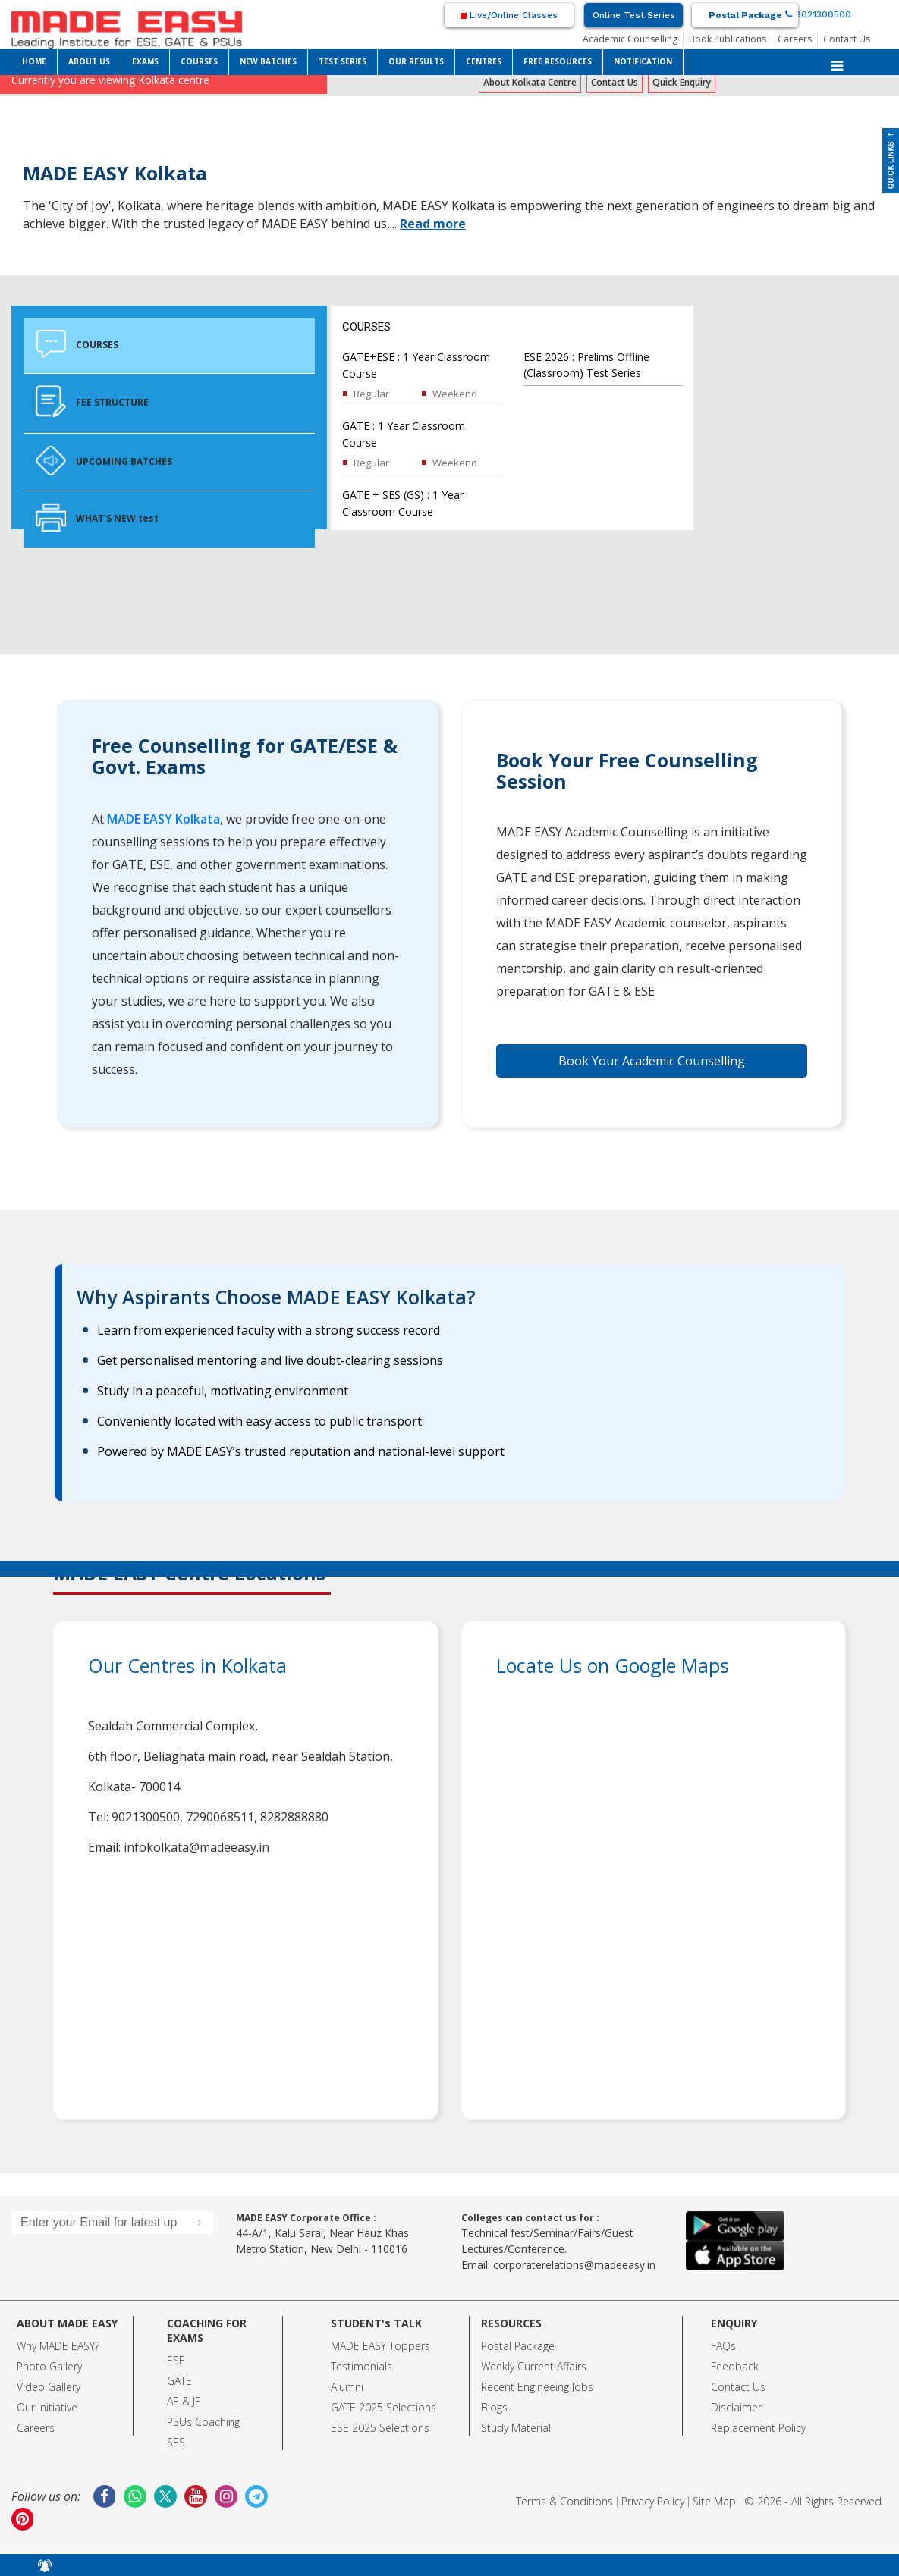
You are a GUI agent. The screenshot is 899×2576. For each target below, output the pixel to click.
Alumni (347, 2387)
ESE (176, 2360)
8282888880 (294, 1817)
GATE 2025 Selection (381, 2407)
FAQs (723, 2346)
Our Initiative (47, 2407)
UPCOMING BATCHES (104, 460)
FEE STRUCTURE (92, 401)
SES (176, 2442)
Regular (371, 393)
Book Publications (727, 39)
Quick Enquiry (681, 82)
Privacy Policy (652, 2501)
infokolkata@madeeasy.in (196, 1847)
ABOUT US (89, 61)
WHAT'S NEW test (97, 517)
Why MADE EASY (56, 2346)
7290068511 (220, 1817)
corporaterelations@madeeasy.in (574, 2265)
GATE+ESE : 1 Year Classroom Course (416, 365)
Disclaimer (736, 2407)
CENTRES (483, 61)
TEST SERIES (342, 61)
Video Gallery (48, 2387)
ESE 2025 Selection (377, 2428)
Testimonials (361, 2366)
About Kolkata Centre (530, 82)
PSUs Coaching (203, 2421)
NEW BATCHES (268, 61)
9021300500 (818, 14)
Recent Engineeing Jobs (537, 2387)
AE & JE (184, 2401)
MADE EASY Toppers (380, 2346)
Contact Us (846, 39)
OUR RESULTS (416, 61)
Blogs (494, 2407)
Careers (795, 39)
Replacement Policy (758, 2428)
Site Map (714, 2501)
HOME (34, 61)
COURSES (199, 61)
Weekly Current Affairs (533, 2366)
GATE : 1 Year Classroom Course (403, 434)
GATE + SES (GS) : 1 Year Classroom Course (403, 503)
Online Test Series (634, 15)
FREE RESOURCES (557, 61)
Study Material (516, 2428)
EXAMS (145, 61)
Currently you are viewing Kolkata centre (110, 80)
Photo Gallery (49, 2366)
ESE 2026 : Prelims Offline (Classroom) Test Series (586, 365)
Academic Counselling (630, 39)
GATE (179, 2381)
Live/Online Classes (509, 15)
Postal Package (745, 15)
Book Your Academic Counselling (651, 1061)
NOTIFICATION (643, 61)
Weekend (454, 393)
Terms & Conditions (564, 2501)
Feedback (735, 2366)
